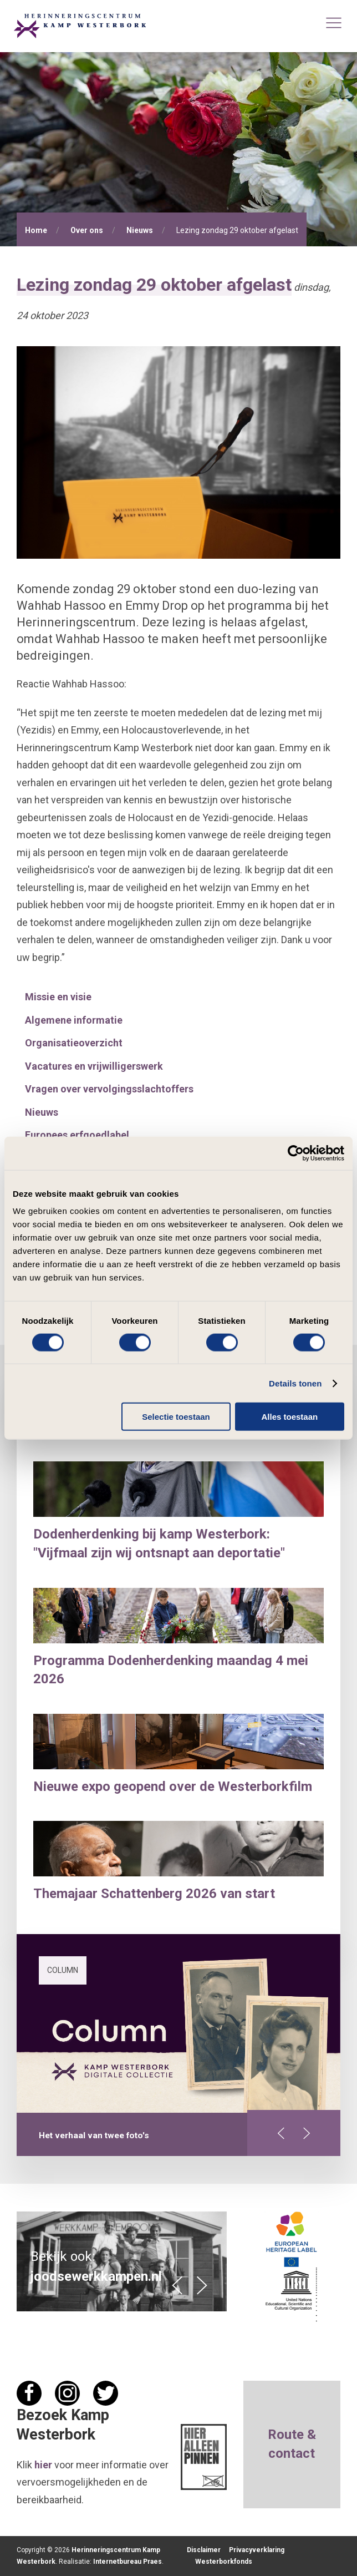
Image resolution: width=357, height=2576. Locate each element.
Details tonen (295, 1383)
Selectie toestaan (176, 1416)
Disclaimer (204, 2550)
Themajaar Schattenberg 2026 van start (154, 1893)
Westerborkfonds (223, 2561)
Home (36, 230)
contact (291, 2453)
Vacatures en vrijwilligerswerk (94, 1066)
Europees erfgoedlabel (77, 1135)
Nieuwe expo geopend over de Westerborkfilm (172, 1786)
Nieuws (139, 230)
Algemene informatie (74, 1020)
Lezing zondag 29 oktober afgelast (154, 284)
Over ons (86, 230)
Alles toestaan (289, 1416)
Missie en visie (58, 997)
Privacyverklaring (256, 2550)
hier (43, 2465)
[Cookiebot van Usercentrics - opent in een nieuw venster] (295, 1153)
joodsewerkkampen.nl (96, 2276)
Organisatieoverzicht (74, 1043)
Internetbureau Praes (127, 2561)
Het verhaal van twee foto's (94, 2135)
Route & (292, 2434)
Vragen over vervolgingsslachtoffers (109, 1089)
